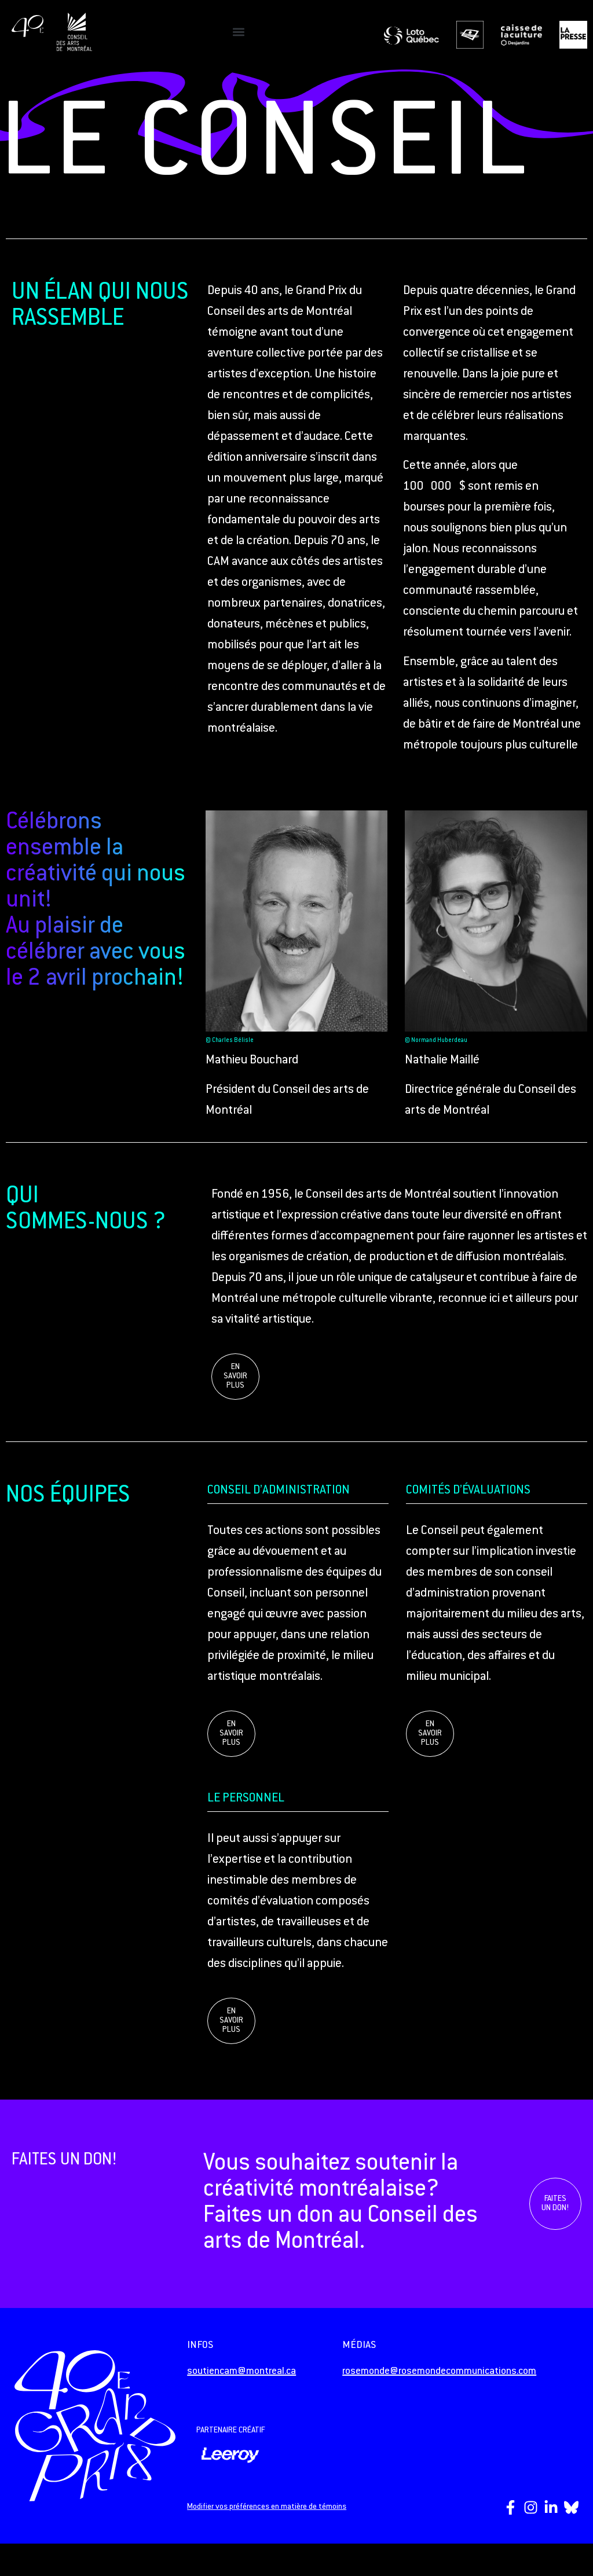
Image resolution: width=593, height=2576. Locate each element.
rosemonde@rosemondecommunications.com (439, 2371)
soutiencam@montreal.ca (241, 2371)
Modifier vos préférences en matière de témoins (266, 2507)
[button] (238, 32)
